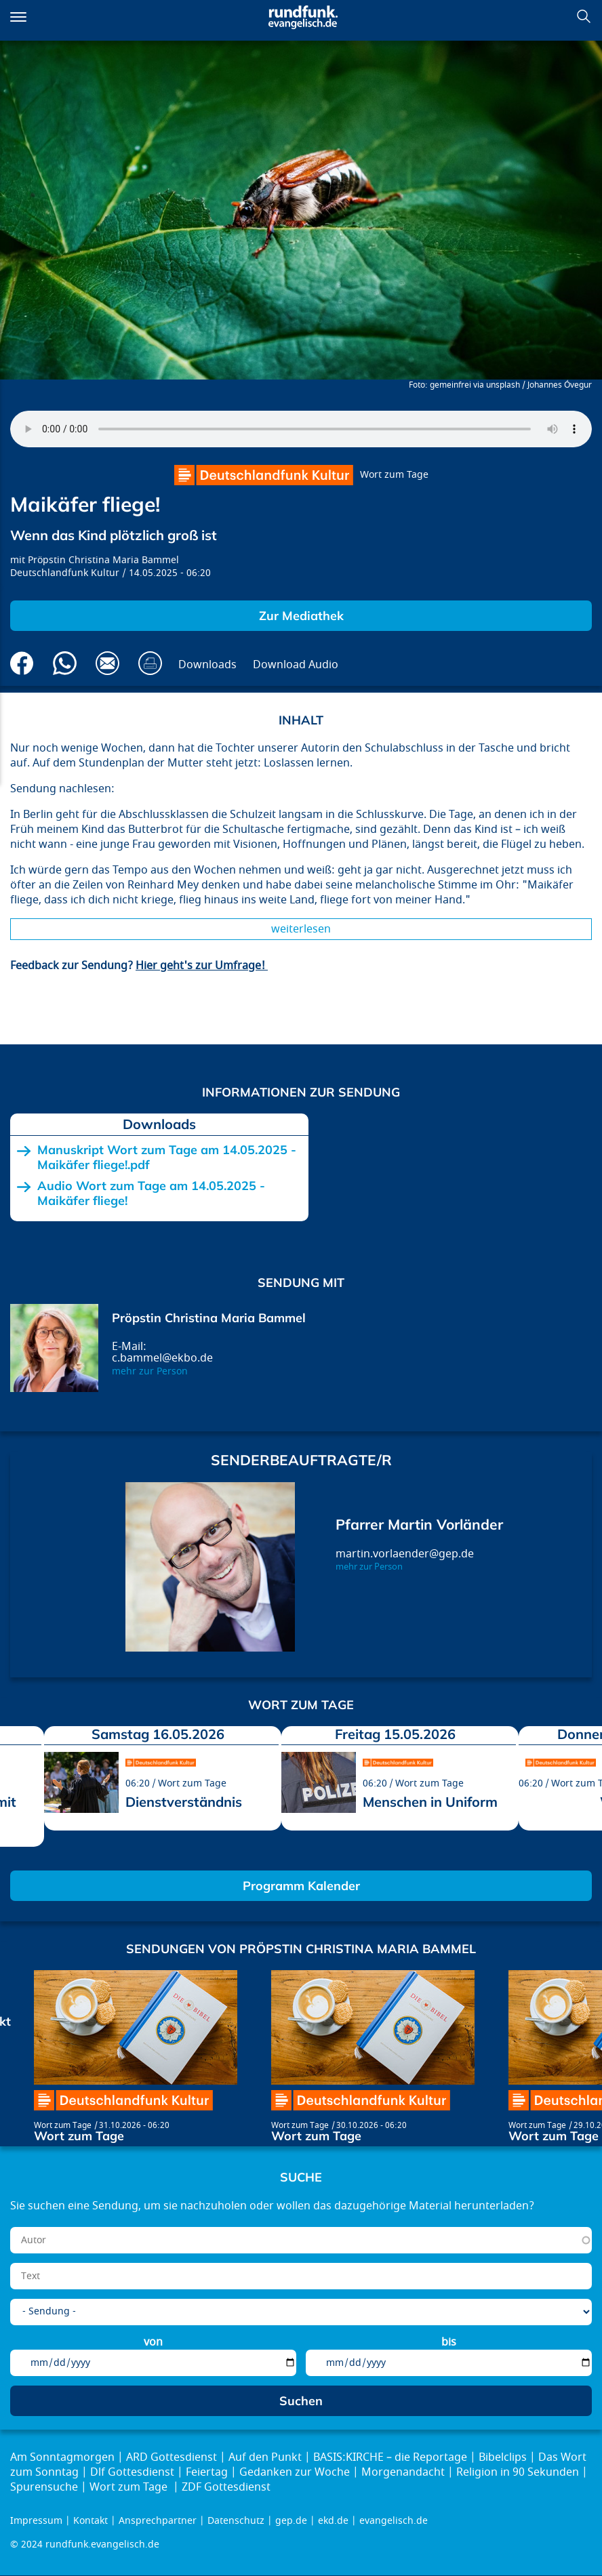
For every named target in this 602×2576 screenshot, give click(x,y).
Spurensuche (44, 2487)
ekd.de (333, 2521)
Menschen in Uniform (430, 1801)
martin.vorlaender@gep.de (405, 1554)
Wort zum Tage (394, 475)
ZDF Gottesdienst (226, 2487)
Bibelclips (503, 2457)
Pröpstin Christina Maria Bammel (103, 560)
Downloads (207, 665)
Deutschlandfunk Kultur (64, 573)
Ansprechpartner (158, 2521)
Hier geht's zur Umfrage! (202, 966)
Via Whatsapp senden (65, 663)
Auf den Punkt (265, 2457)
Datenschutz (235, 2521)
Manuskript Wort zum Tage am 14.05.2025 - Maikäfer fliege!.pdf (166, 1157)
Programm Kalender (301, 1886)
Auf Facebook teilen (22, 663)
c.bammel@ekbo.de (162, 1358)
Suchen (584, 16)
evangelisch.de (393, 2521)
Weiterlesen (301, 929)
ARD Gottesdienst (171, 2457)
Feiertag (207, 2472)
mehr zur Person (150, 1371)
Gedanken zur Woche (294, 2472)
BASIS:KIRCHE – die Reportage (390, 2457)
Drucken (150, 663)
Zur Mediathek (301, 615)
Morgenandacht (403, 2472)
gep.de (291, 2521)
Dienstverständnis (183, 1801)
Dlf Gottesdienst (132, 2472)
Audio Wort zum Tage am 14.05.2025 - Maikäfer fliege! (151, 1193)
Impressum (36, 2521)
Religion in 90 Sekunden (517, 2472)
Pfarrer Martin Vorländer (419, 1524)
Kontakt (90, 2521)
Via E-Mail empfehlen (107, 663)
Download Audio (295, 665)
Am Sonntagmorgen (62, 2457)
